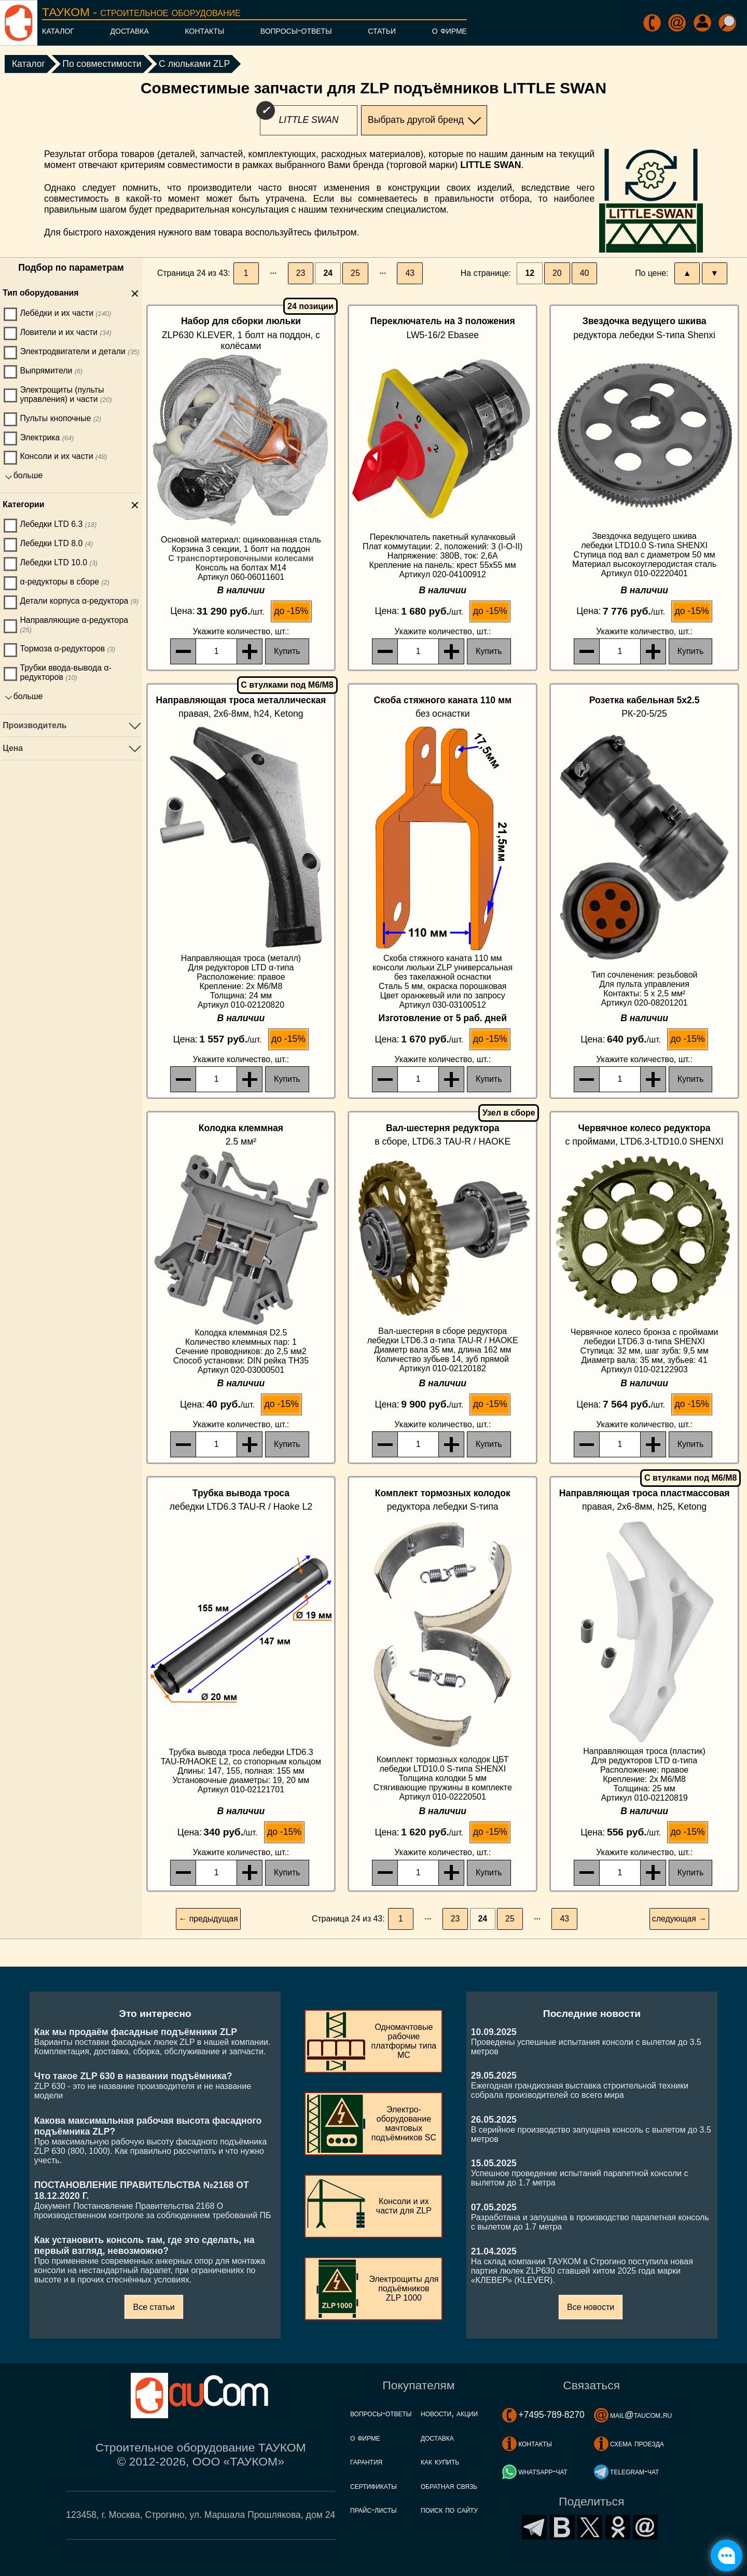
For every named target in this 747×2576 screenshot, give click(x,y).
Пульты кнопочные (60, 418)
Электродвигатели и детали (79, 351)
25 (355, 273)
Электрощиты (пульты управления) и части (66, 394)
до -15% (291, 611)
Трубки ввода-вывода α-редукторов (65, 672)
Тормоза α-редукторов (67, 648)
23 (301, 273)
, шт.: (241, 631)
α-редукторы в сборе (64, 581)
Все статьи (153, 2307)
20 (557, 273)
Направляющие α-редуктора (74, 625)
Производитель (34, 725)
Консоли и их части (63, 456)
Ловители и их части (66, 332)
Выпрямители (51, 370)
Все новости (590, 2307)
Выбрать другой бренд (416, 120)
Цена (13, 748)
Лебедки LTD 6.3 (58, 524)
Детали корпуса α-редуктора (79, 600)
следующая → (679, 1918)
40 (584, 273)
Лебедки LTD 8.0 (56, 543)
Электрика (47, 437)
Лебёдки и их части (65, 313)
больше (28, 475)
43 (409, 273)
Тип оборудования (40, 292)
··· (273, 273)
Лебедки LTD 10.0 (59, 562)
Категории (23, 504)
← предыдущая (208, 1918)
